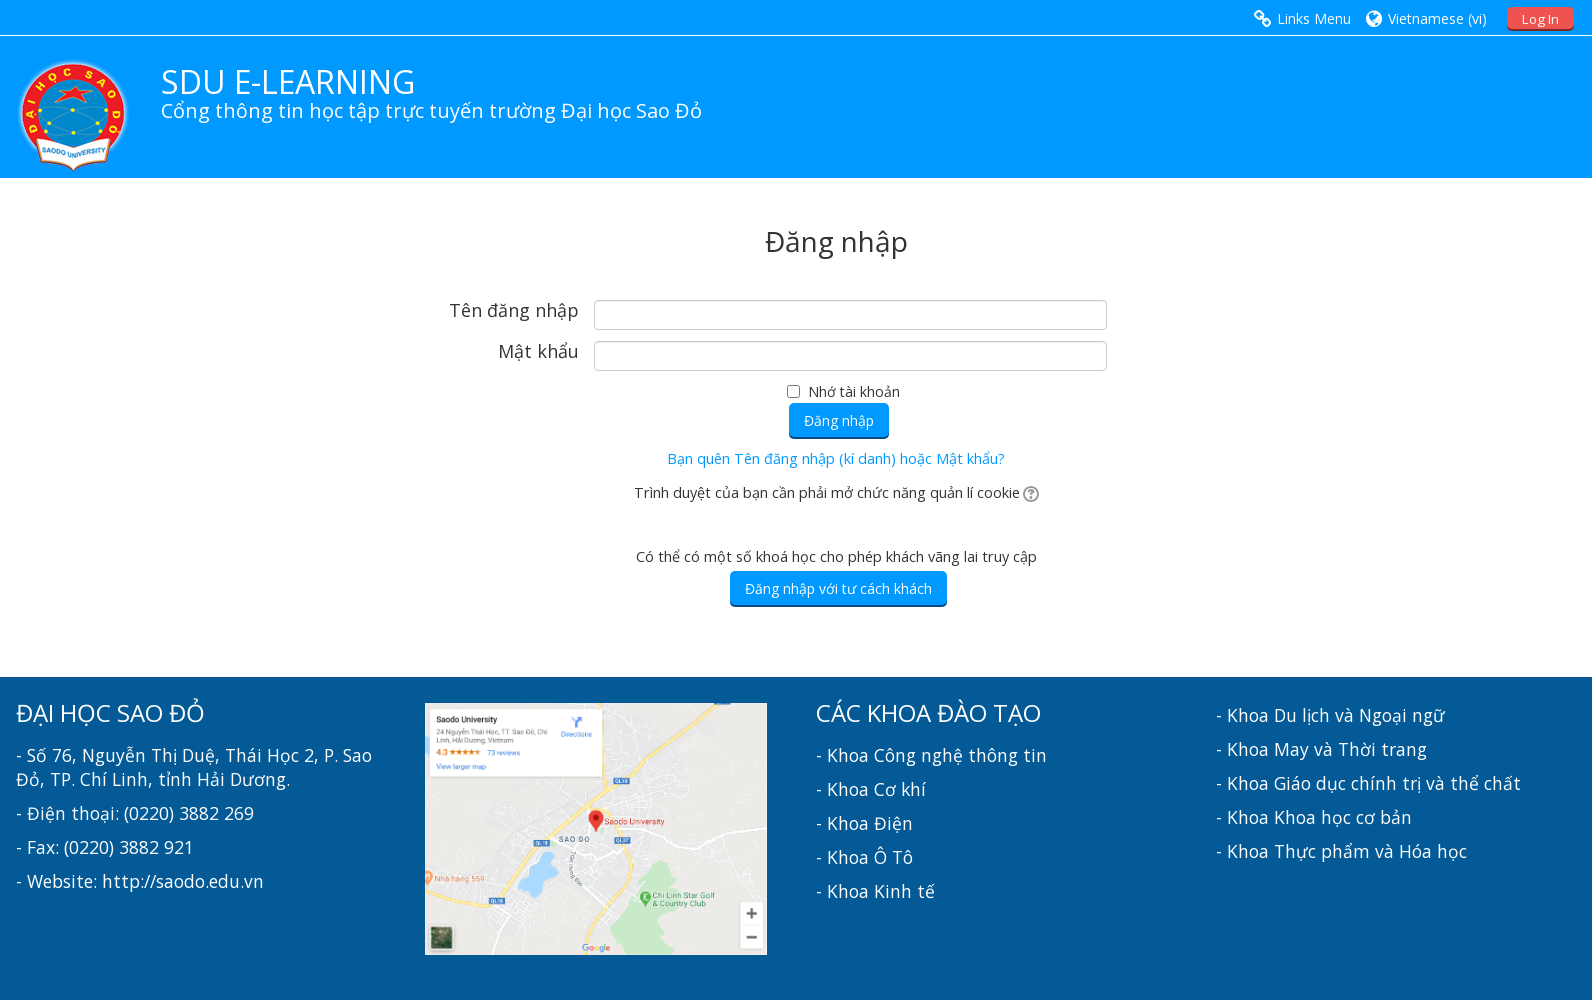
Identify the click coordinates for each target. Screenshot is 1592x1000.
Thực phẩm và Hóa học (1370, 851)
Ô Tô (893, 857)
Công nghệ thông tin (960, 755)
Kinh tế (904, 891)
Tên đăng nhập (514, 311)
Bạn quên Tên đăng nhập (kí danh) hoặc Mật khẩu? (836, 458)
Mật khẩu (538, 352)
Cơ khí (900, 789)
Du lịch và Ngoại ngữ (1359, 715)
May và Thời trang (1350, 749)
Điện (893, 823)
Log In (1540, 19)
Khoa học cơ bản (1343, 817)
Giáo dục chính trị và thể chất (1397, 783)
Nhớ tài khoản (854, 391)
